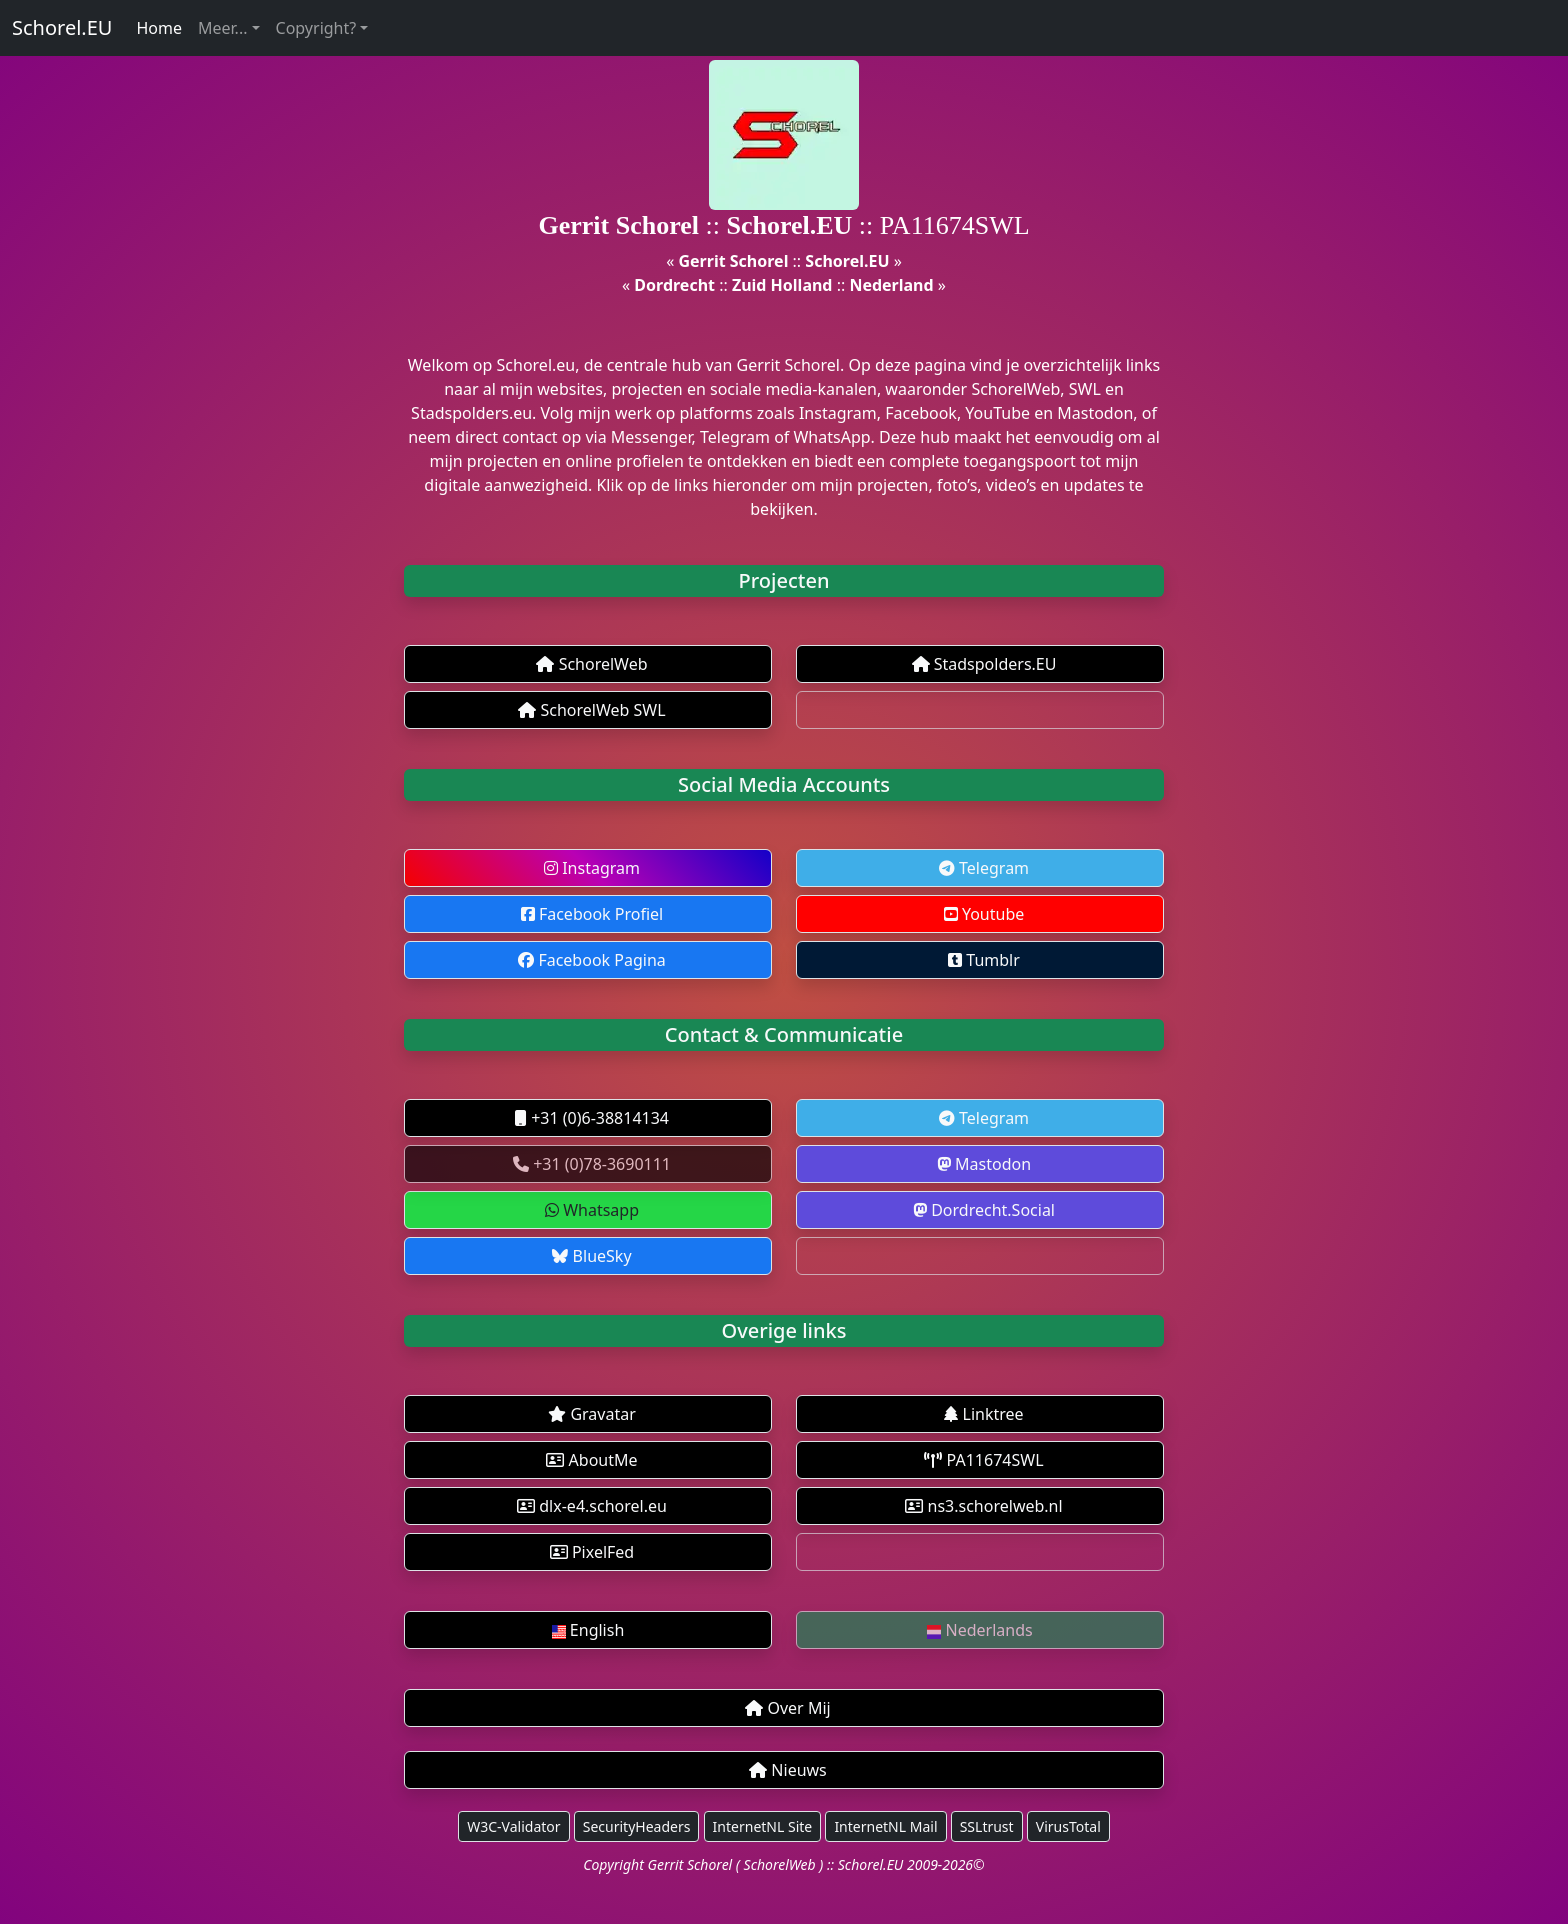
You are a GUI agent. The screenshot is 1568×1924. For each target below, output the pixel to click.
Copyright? (316, 28)
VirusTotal (1068, 1826)
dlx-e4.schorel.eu (592, 1506)
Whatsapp (592, 1210)
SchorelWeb (591, 664)
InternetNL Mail (885, 1826)
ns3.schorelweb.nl (983, 1506)
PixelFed (592, 1552)
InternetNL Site (763, 1826)
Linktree (983, 1414)
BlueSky (591, 1256)
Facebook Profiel (592, 914)
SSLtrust (987, 1826)
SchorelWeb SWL (591, 710)
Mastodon (984, 1164)
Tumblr (984, 960)
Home (159, 28)
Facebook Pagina (592, 960)
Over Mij (787, 1708)
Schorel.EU (62, 27)
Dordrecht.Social (984, 1210)
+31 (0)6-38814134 (592, 1118)
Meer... (222, 28)
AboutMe (591, 1460)
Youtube (984, 914)
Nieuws (788, 1770)
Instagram (592, 868)
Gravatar (592, 1414)
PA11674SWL (983, 1460)
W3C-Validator (513, 1826)
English (588, 1630)
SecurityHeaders (637, 1826)
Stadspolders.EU (984, 664)
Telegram (984, 868)
